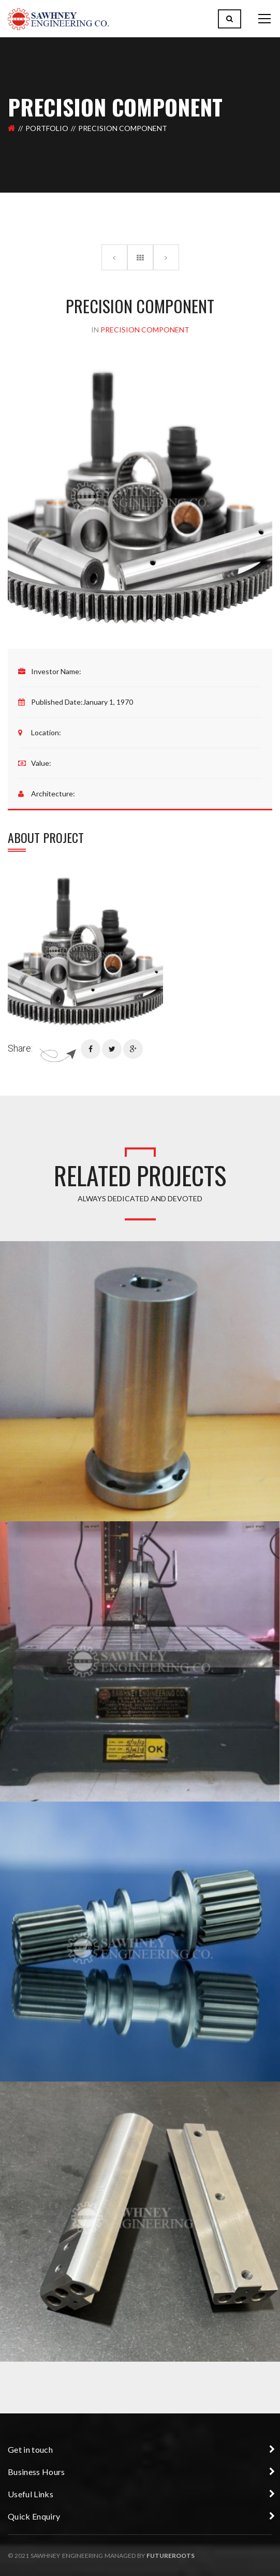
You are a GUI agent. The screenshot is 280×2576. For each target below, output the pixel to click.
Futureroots (170, 2555)
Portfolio (46, 128)
